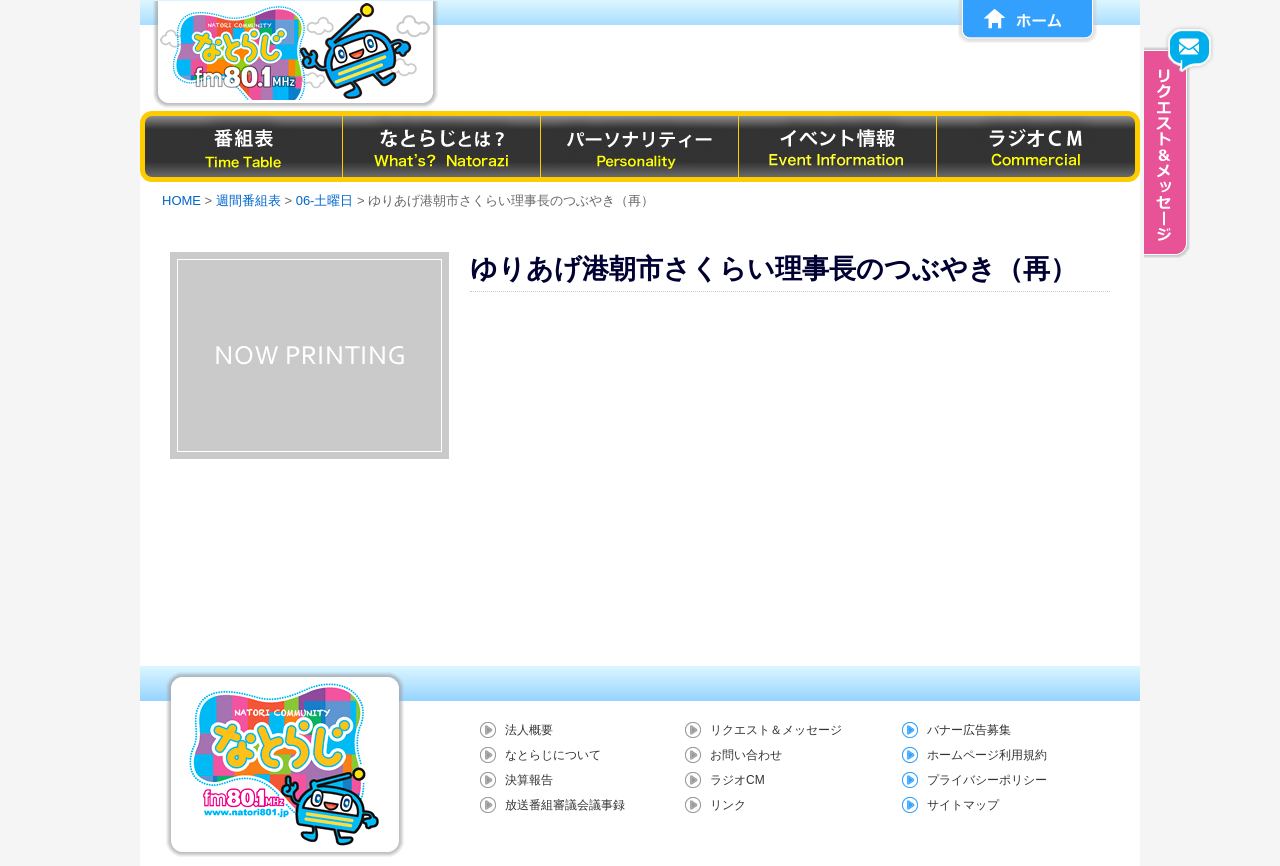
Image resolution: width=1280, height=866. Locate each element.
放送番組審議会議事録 (565, 805)
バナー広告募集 (969, 730)
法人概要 (529, 730)
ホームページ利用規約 (987, 755)
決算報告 (529, 780)
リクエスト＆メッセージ (776, 730)
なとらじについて (553, 755)
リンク (728, 805)
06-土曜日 (325, 200)
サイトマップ (963, 805)
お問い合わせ (746, 755)
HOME (181, 200)
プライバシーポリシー (987, 780)
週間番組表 (248, 200)
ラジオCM (737, 780)
